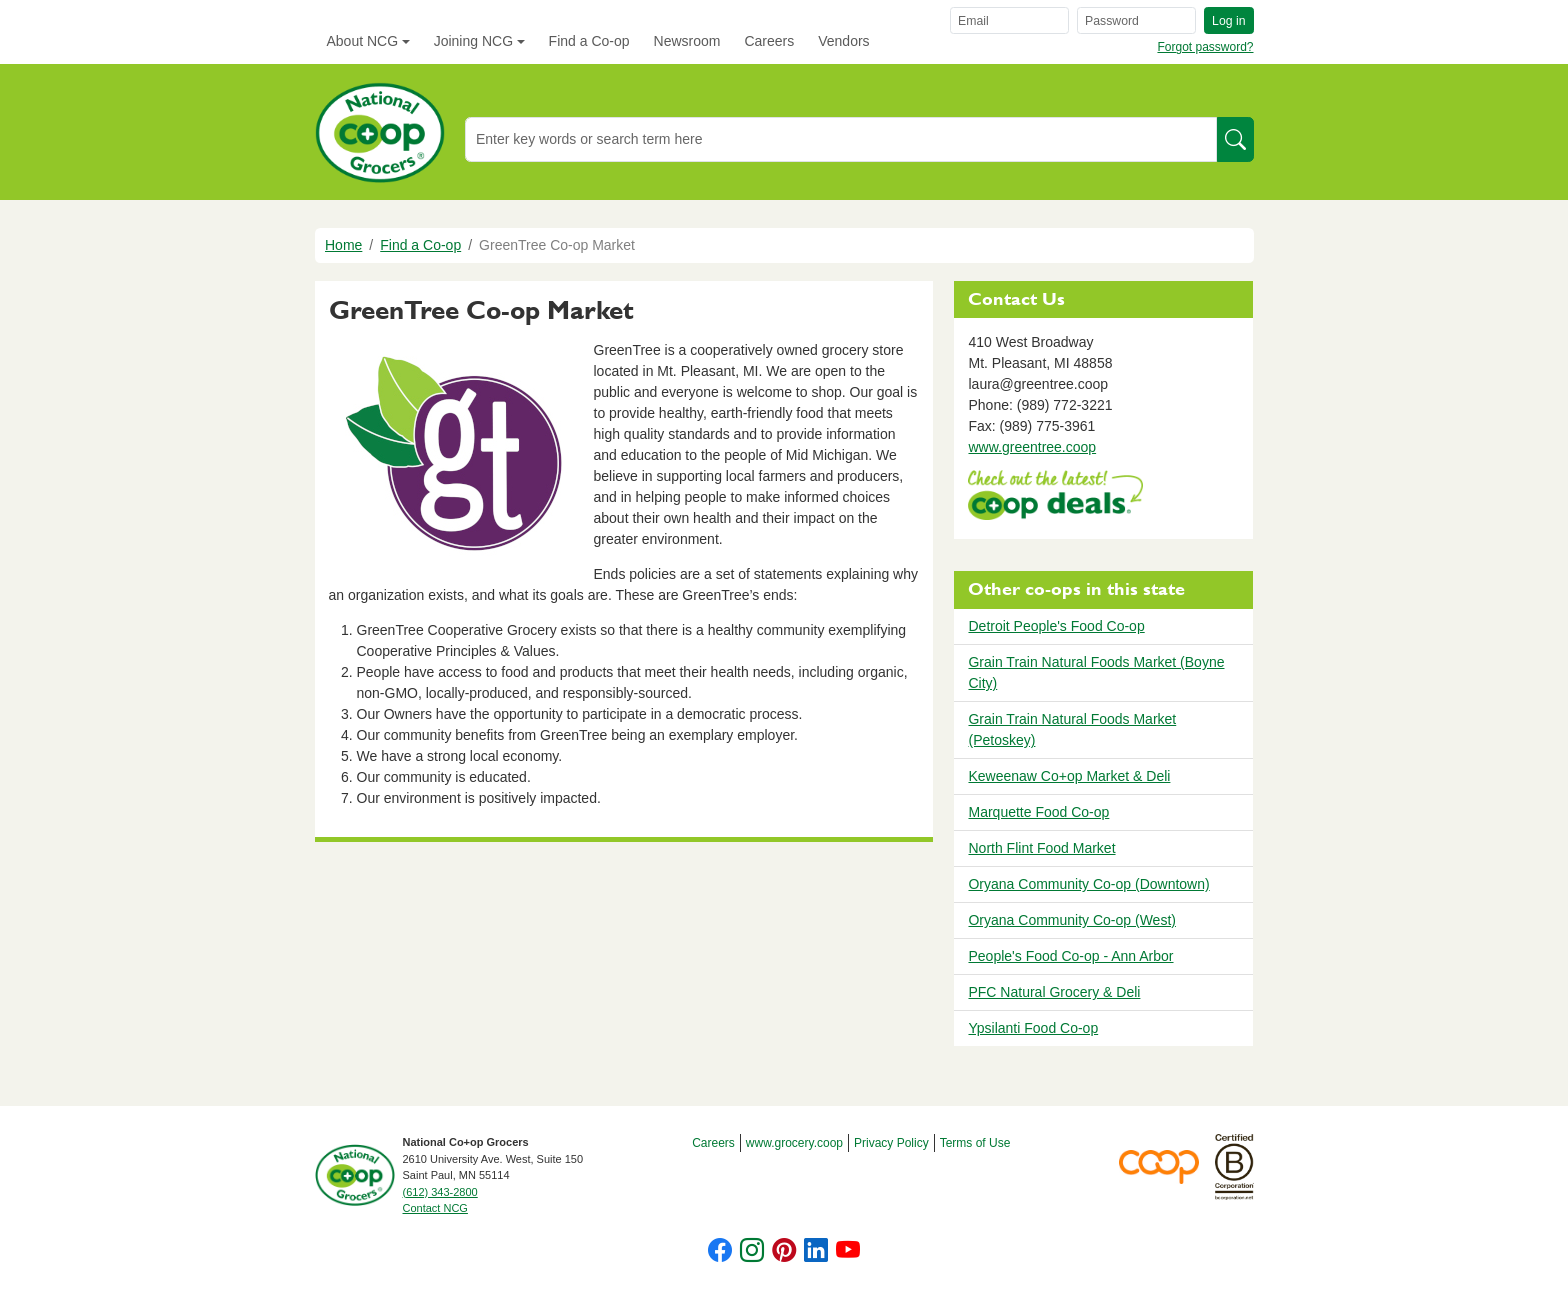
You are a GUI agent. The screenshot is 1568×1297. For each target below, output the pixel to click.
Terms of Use (975, 1143)
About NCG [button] (363, 41)
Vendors (843, 41)
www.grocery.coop (794, 1143)
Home (343, 245)
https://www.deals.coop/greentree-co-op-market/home (1055, 497)
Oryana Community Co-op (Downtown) (1088, 884)
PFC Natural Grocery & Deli (1054, 992)
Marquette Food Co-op (1038, 812)
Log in (1228, 21)
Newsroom (687, 41)
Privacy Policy (891, 1143)
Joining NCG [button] (473, 41)
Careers (769, 41)
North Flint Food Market (1041, 848)
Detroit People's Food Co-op (1056, 626)
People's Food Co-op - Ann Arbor (1070, 956)
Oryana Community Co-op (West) (1071, 920)
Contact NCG (435, 1208)
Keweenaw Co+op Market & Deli (1069, 776)
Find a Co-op (589, 41)
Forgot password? (1205, 47)
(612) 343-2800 (440, 1192)
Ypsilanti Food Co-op (1033, 1028)
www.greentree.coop (1032, 447)
